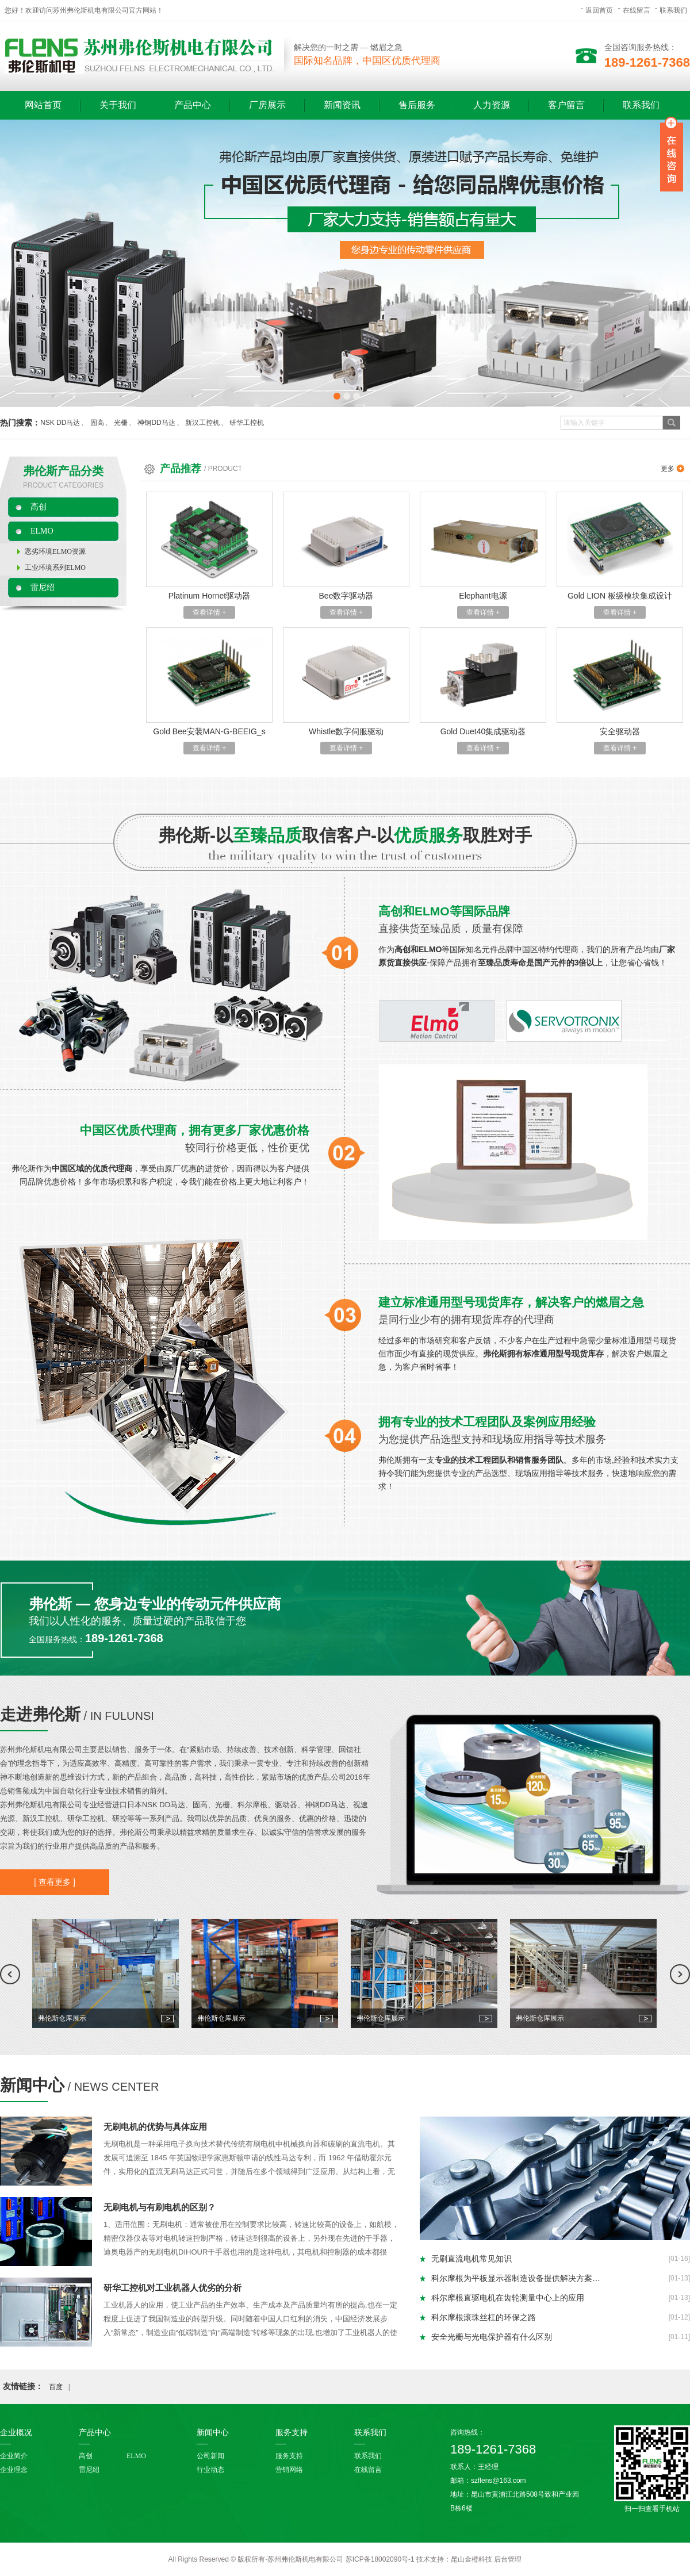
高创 (38, 507)
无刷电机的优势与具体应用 (155, 2127)
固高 (97, 423)
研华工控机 (246, 423)
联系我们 (673, 10)
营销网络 (289, 2470)
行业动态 (210, 2470)
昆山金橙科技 (471, 2559)
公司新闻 (210, 2456)
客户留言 (566, 105)
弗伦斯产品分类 (63, 471)
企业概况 (16, 2432)
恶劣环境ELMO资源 (55, 551)
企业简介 (14, 2456)
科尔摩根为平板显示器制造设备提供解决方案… (515, 2278)
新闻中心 (32, 2085)
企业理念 (14, 2470)
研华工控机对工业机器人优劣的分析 (172, 2288)
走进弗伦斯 (40, 1714)
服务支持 (291, 2432)
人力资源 (491, 105)
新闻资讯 (342, 105)
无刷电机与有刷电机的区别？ (159, 2207)
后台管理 (508, 2559)
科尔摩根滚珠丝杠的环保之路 (483, 2317)
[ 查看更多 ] (54, 1882)
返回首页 (599, 10)
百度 (56, 2387)
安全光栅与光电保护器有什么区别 (491, 2336)
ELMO (41, 531)
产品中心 (192, 105)
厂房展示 (267, 105)
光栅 (121, 423)
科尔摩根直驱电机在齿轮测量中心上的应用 (507, 2297)
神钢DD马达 (156, 423)
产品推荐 (180, 468)
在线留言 (636, 10)
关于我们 (117, 105)
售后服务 (416, 105)
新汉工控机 (202, 423)
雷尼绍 (42, 587)
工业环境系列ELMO (55, 568)
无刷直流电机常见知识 (471, 2258)
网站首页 (43, 105)
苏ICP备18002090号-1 (380, 2559)
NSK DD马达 (60, 423)
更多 (667, 469)
